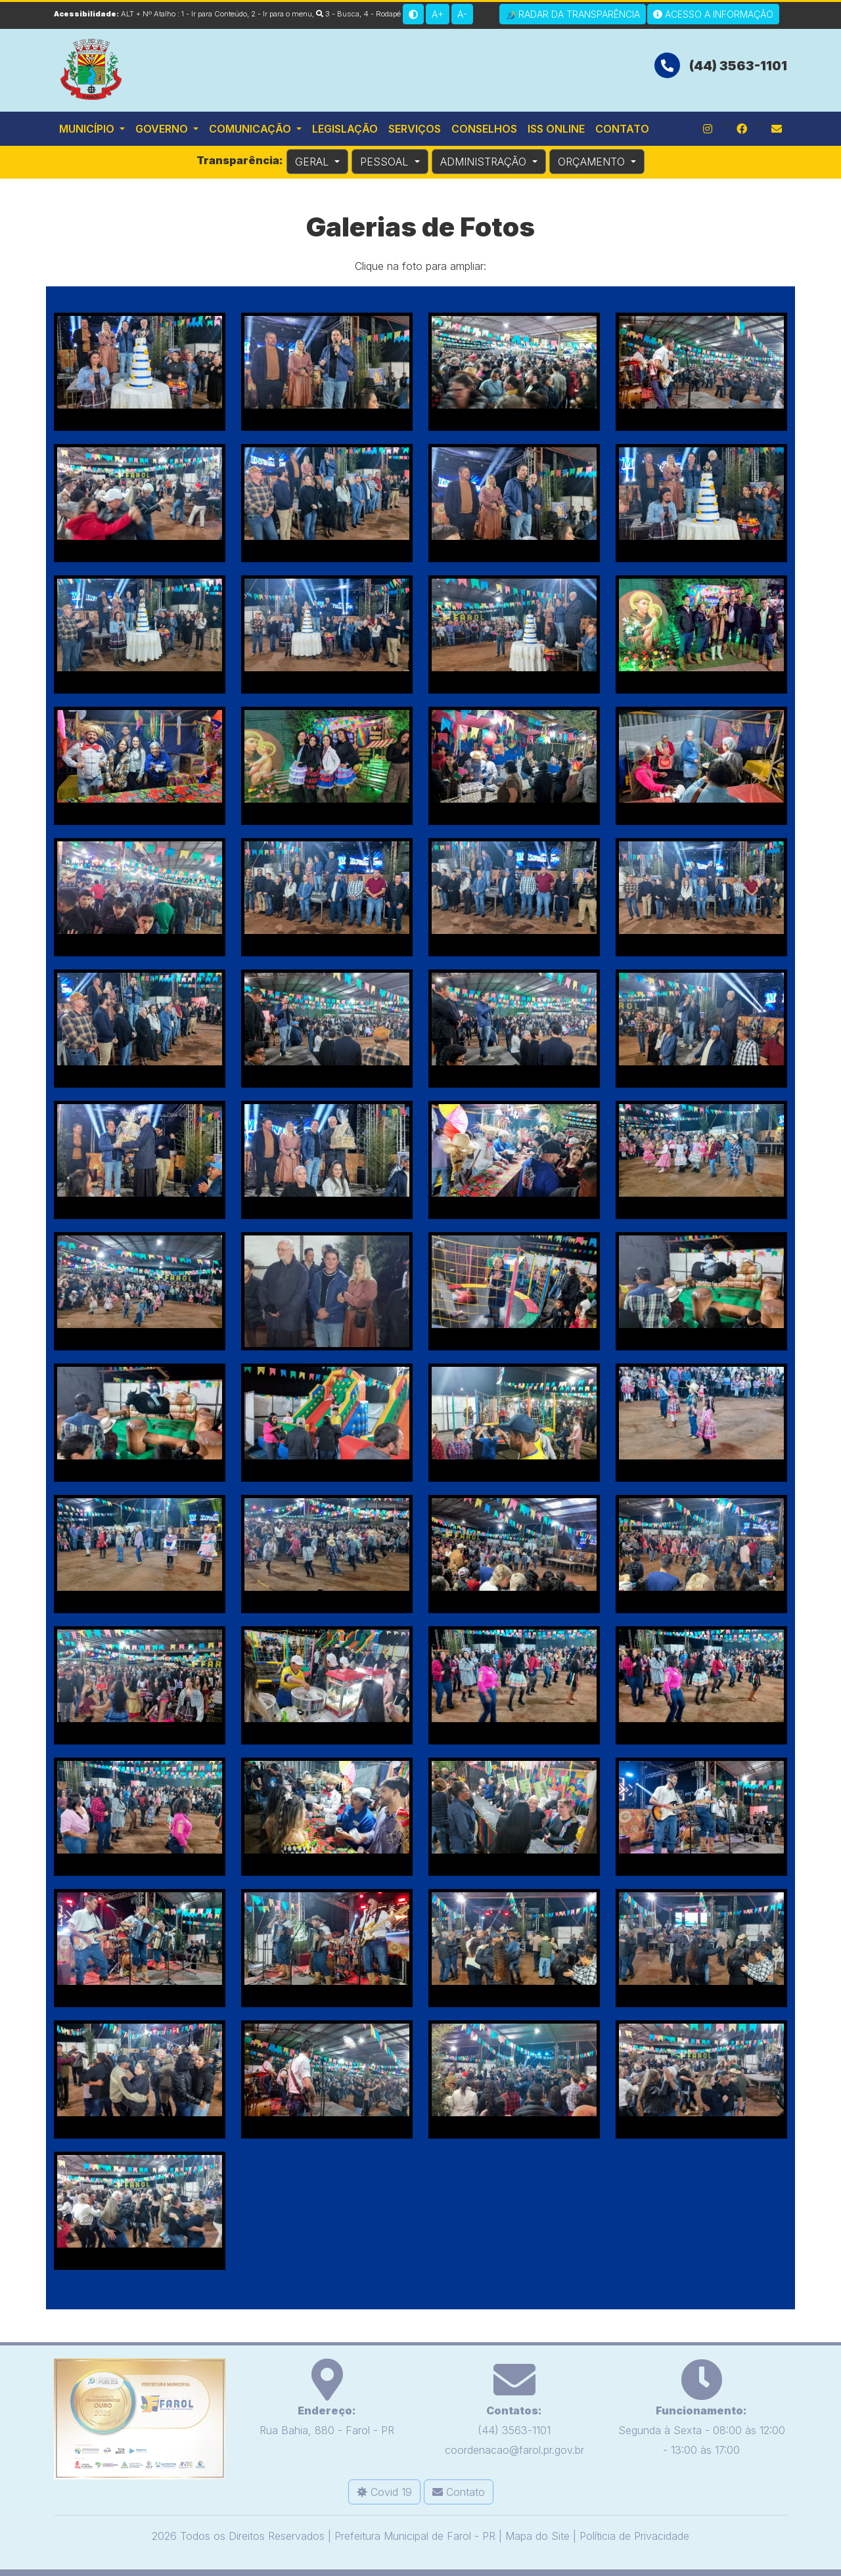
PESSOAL (385, 161)
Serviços (414, 128)
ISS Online (556, 128)
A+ (437, 14)
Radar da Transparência (572, 14)
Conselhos (484, 128)
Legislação (345, 128)
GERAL (313, 161)
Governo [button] (163, 128)
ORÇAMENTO (593, 161)
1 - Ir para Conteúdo (214, 13)
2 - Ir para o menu (281, 13)
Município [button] (88, 128)
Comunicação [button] (251, 128)
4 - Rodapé (382, 13)
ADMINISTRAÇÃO (485, 161)
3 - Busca (337, 13)
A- (462, 14)
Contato (622, 128)
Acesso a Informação (713, 14)
